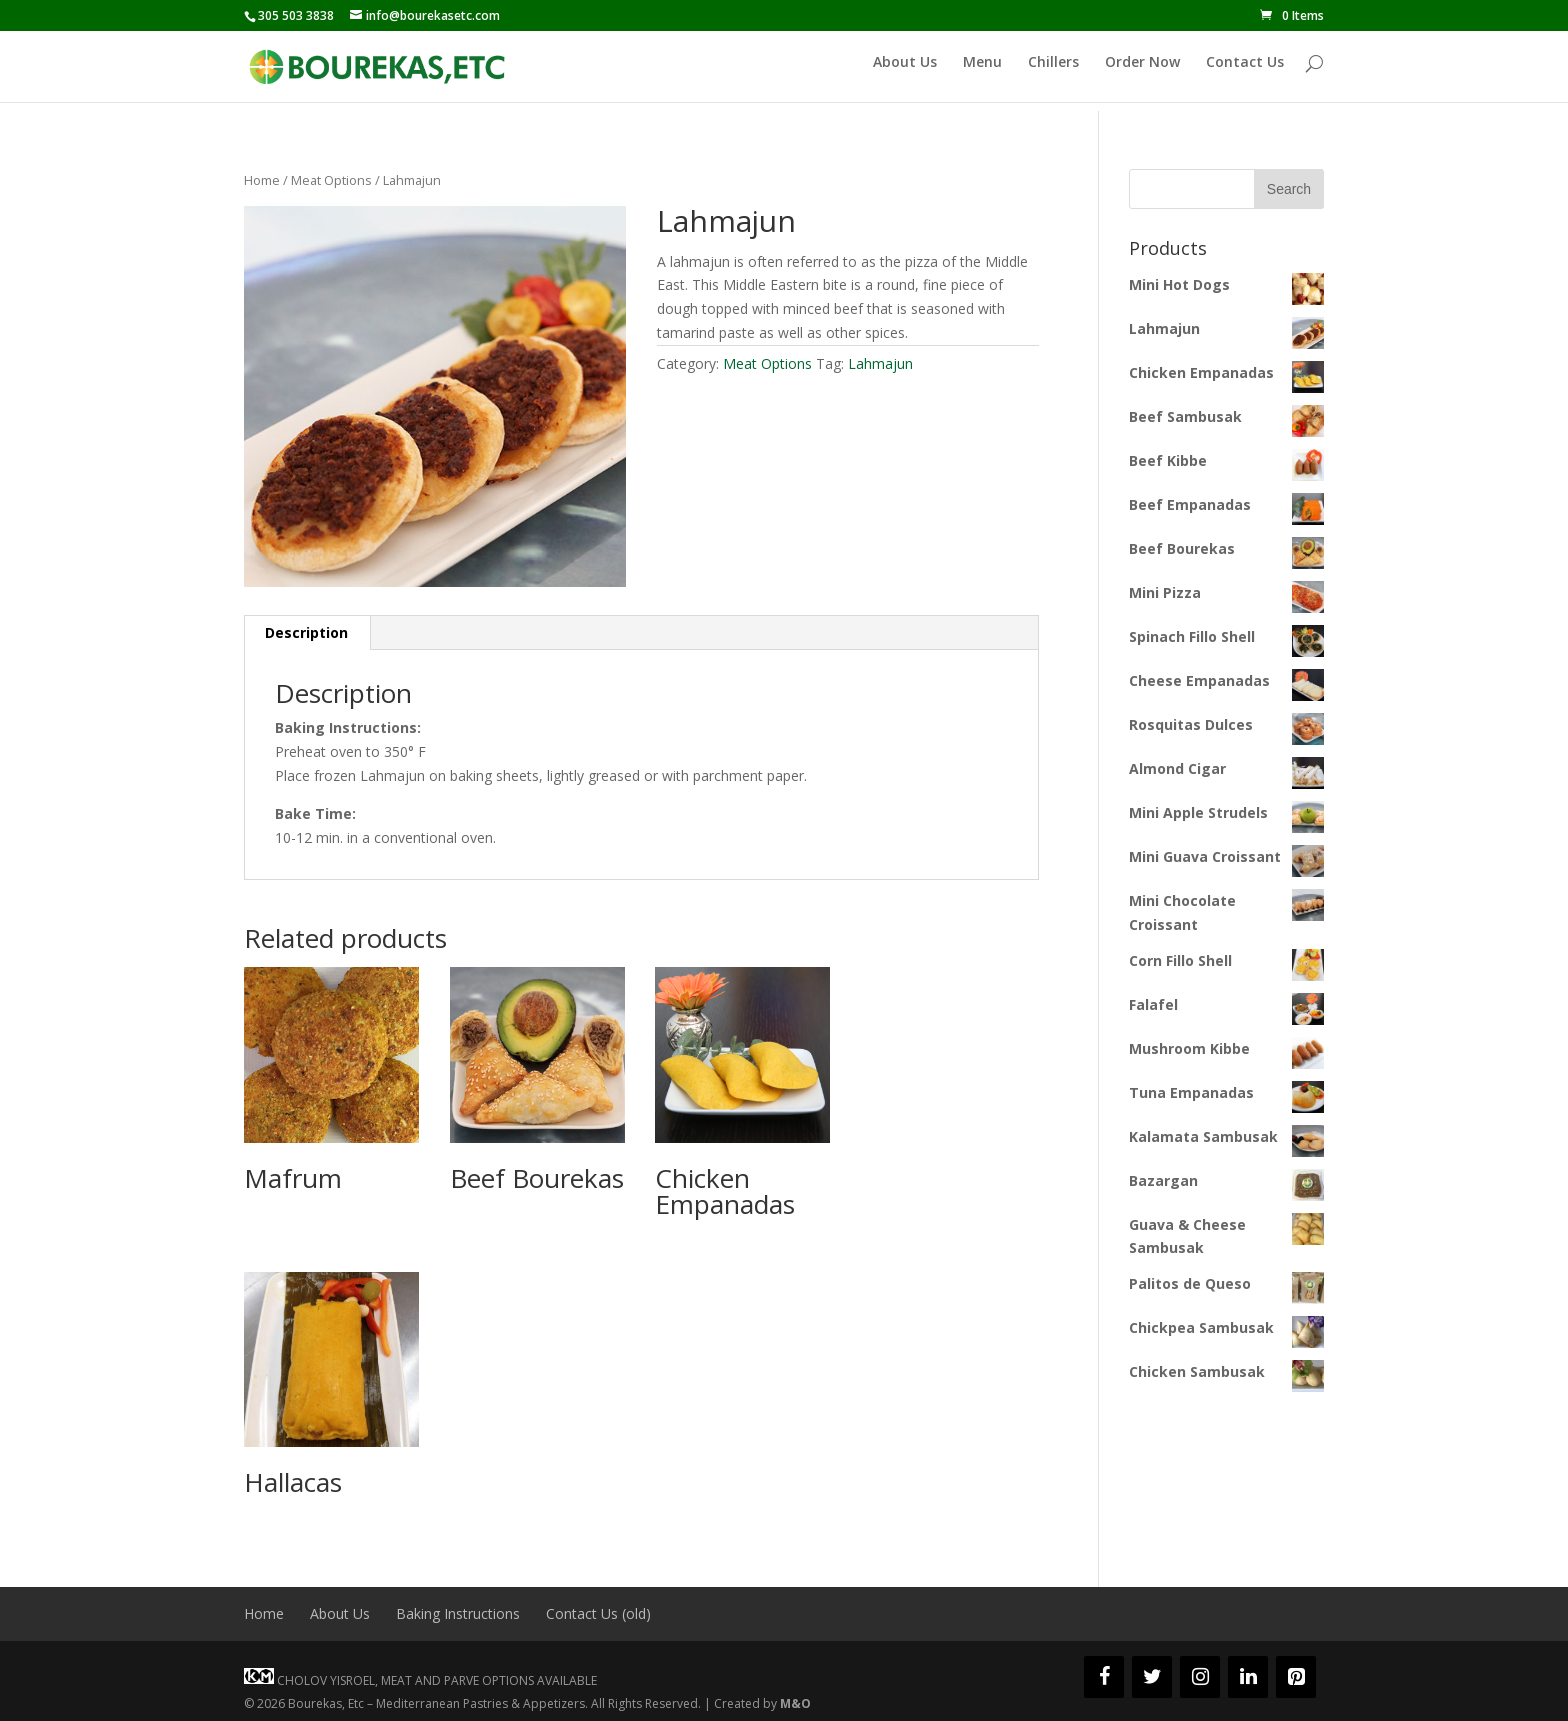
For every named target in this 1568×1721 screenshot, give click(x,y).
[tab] (307, 633)
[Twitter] (1152, 1677)
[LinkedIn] (1248, 1677)
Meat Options (331, 180)
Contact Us (1245, 72)
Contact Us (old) (598, 1613)
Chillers (1053, 72)
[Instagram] (1200, 1677)
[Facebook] (1104, 1677)
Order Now (1142, 72)
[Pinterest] (1296, 1677)
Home (262, 180)
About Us (905, 72)
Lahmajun (880, 363)
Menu (982, 72)
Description (306, 632)
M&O (795, 1703)
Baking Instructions (458, 1613)
